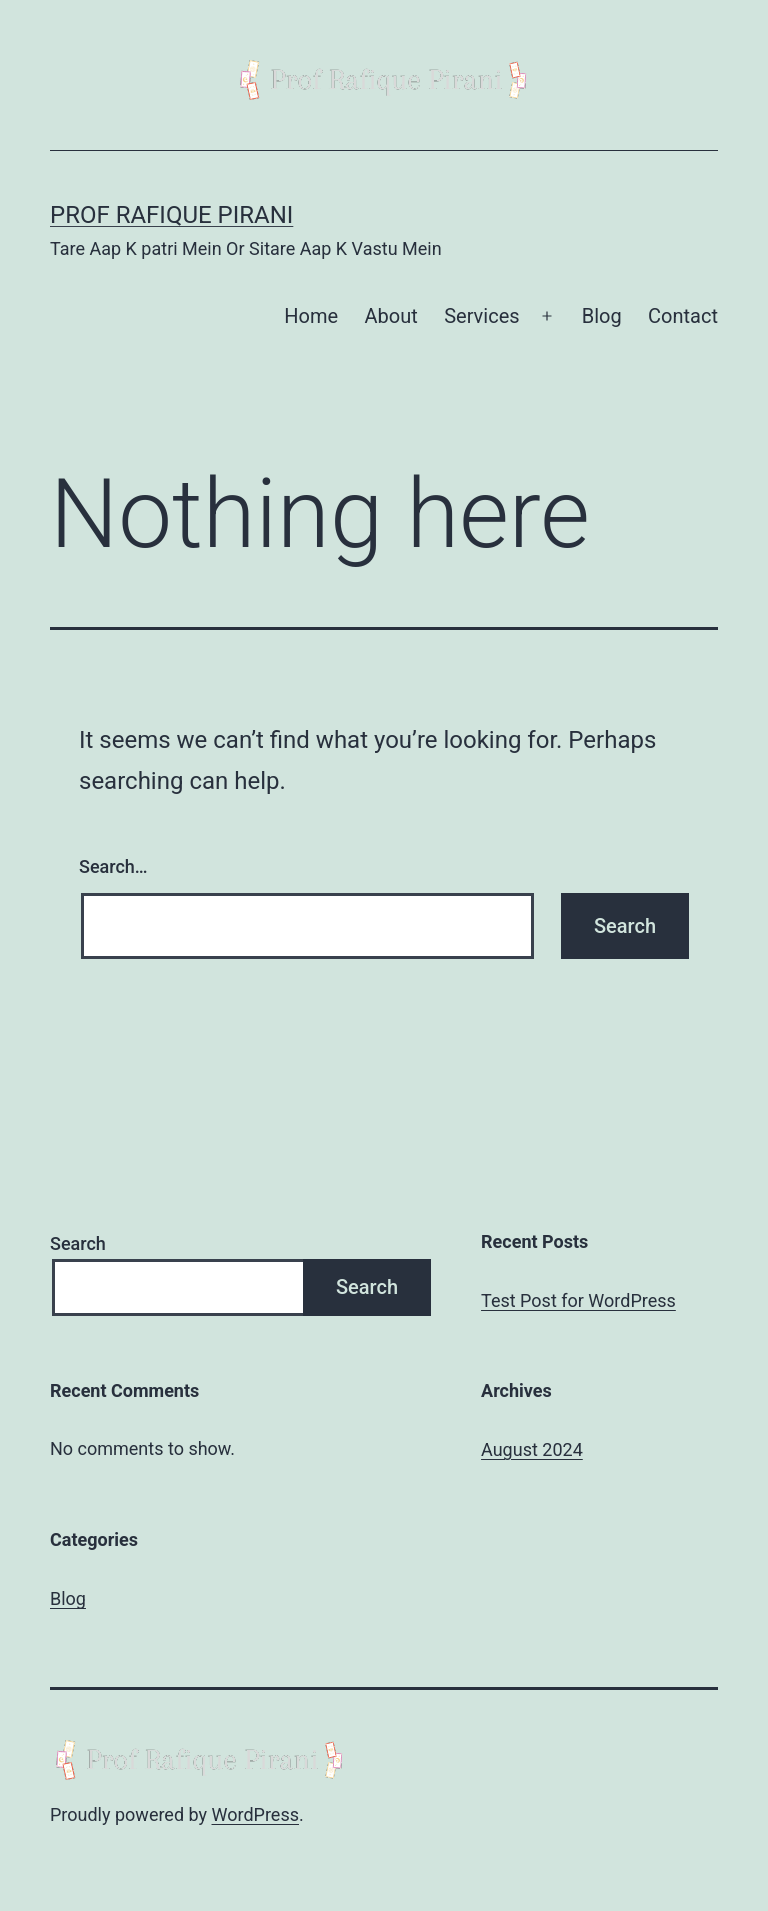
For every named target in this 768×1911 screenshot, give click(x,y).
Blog (602, 316)
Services (481, 316)
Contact (683, 316)
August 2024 (532, 1449)
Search (78, 1243)
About (391, 316)
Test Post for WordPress (578, 1300)
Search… (113, 866)
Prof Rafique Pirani (171, 215)
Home (311, 316)
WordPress (255, 1814)
